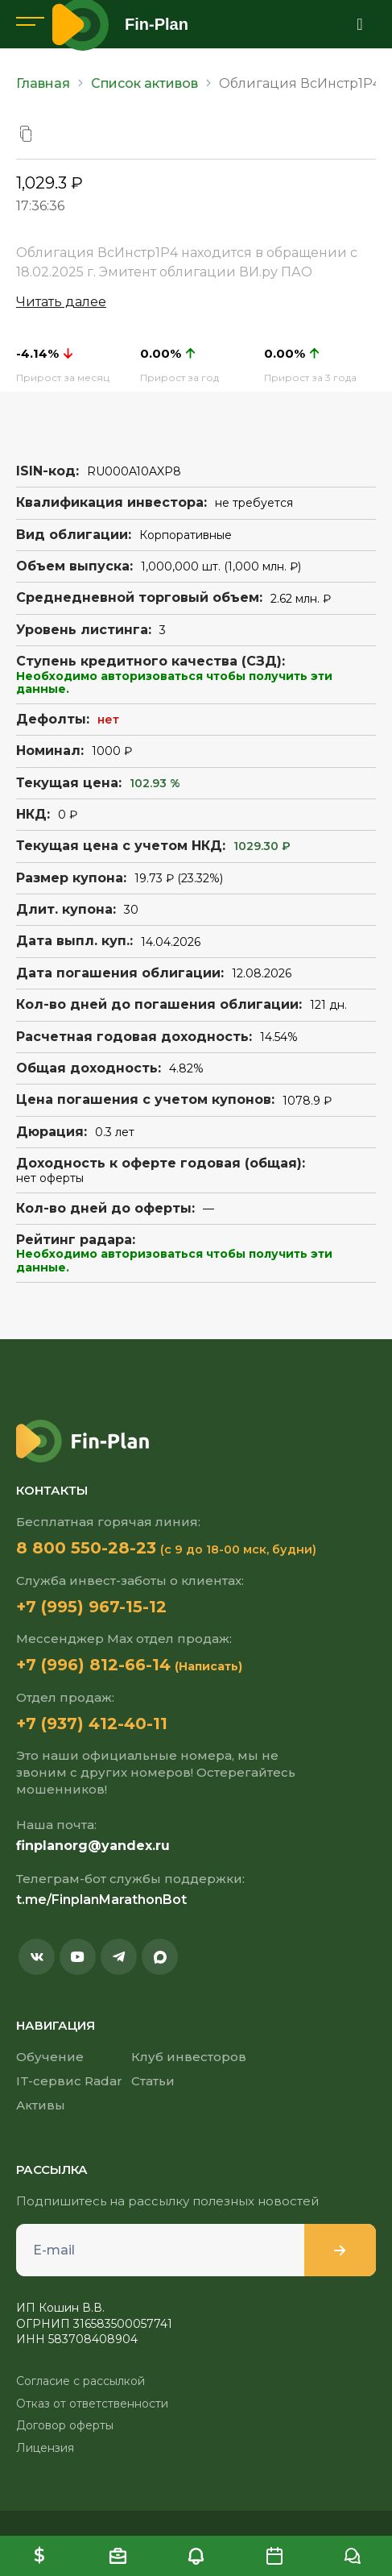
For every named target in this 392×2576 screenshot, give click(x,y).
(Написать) (208, 1666)
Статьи (153, 2081)
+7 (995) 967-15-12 (91, 1606)
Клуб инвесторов (188, 2056)
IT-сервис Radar (69, 2081)
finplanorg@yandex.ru (93, 1845)
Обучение (50, 2056)
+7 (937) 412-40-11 (91, 1723)
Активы (40, 2105)
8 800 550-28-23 (86, 1548)
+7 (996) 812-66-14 (93, 1664)
